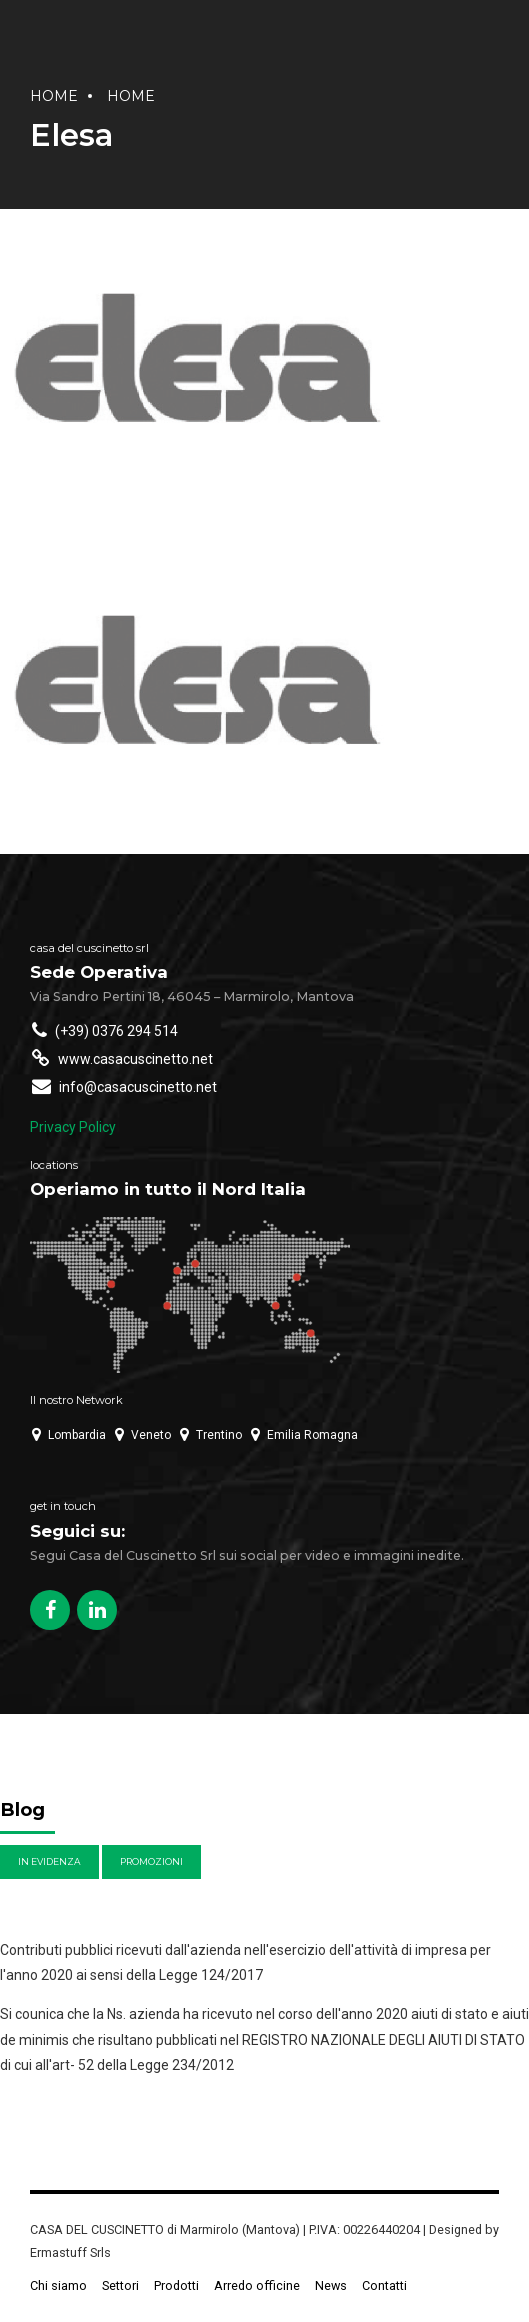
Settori (120, 2285)
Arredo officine (257, 2285)
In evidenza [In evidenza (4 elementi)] (49, 1861)
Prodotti (176, 2285)
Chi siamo (58, 2285)
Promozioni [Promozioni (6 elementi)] (151, 1861)
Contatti (384, 2285)
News (331, 2285)
